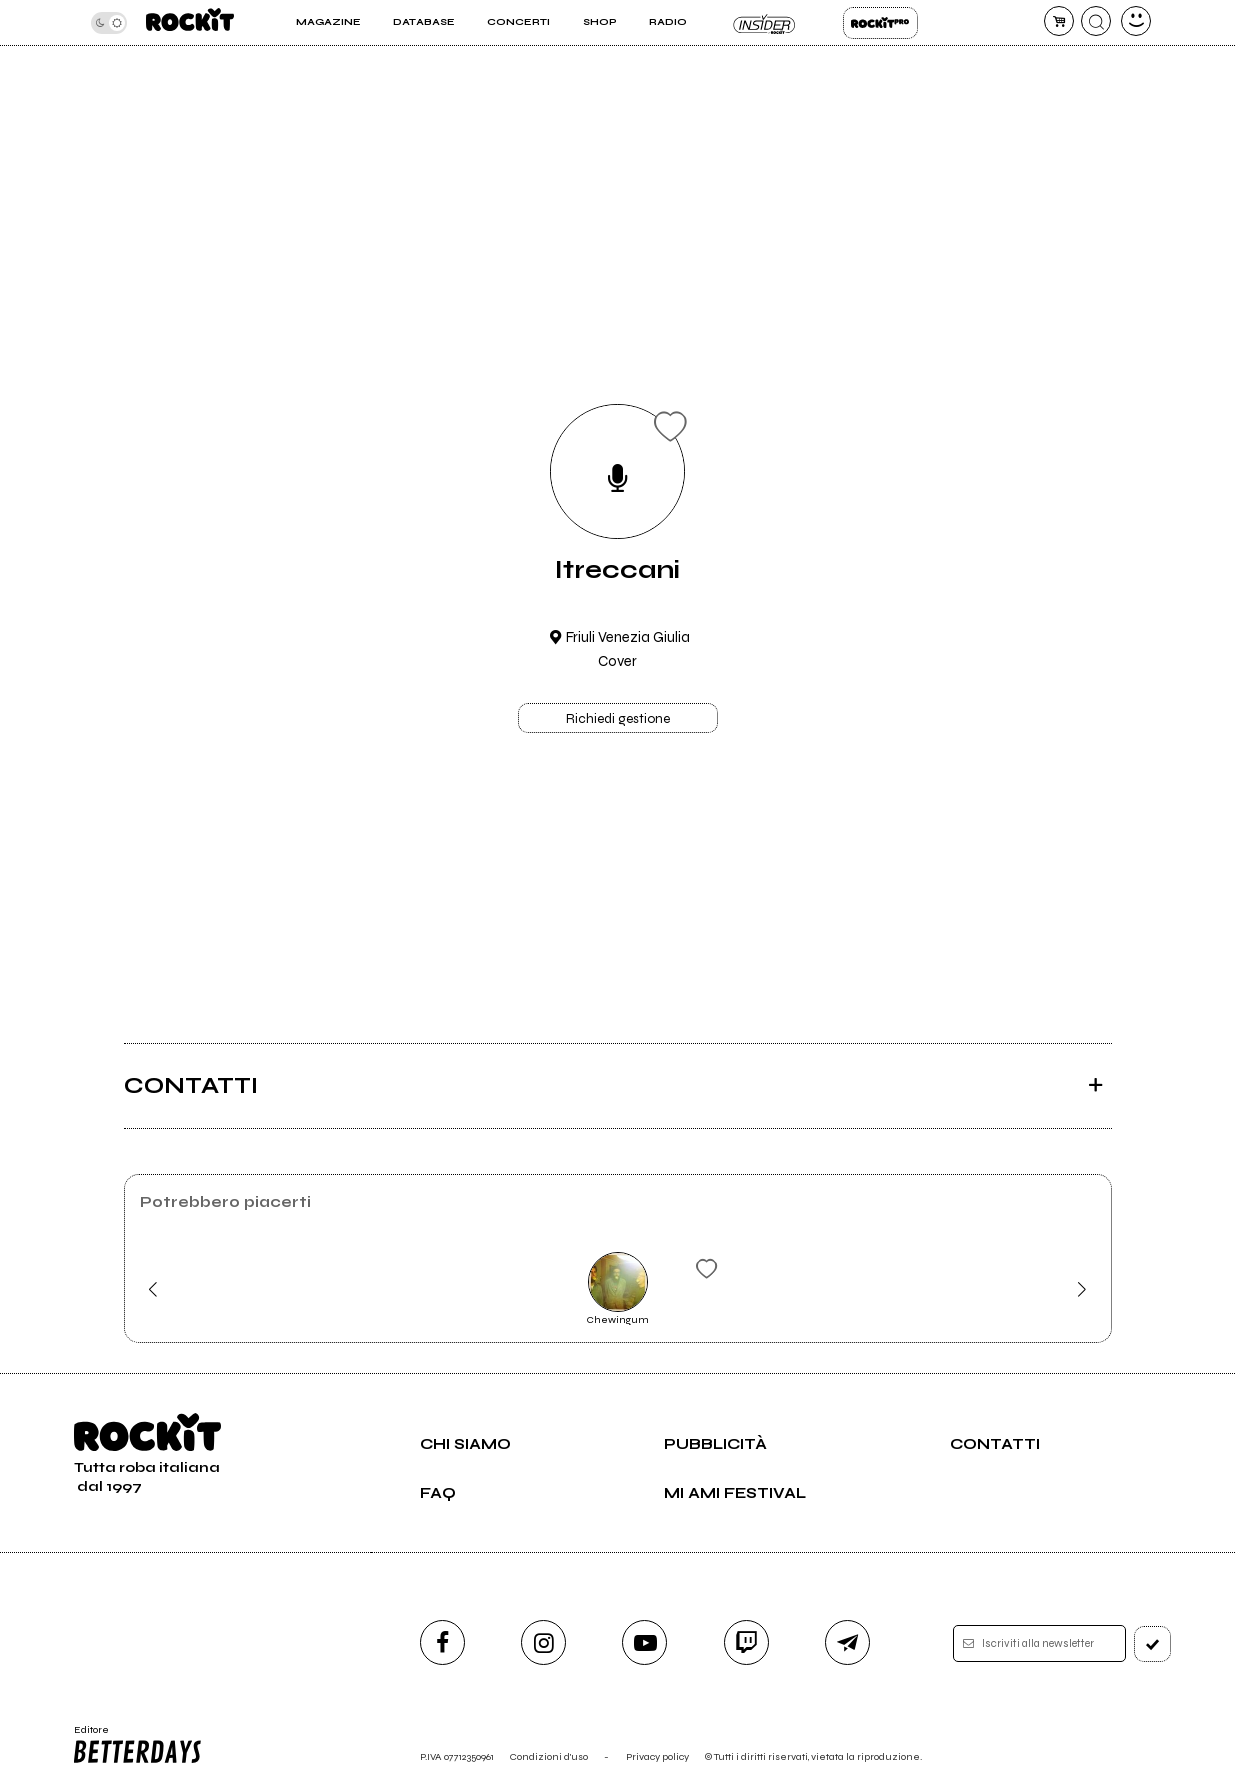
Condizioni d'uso (549, 1756)
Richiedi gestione (618, 719)
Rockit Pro (880, 23)
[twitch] (746, 1642)
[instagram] (543, 1642)
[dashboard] (1136, 21)
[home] (190, 22)
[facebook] (442, 1642)
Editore (137, 1745)
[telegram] (847, 1642)
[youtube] (644, 1642)
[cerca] (1096, 21)
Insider (764, 23)
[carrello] (1059, 21)
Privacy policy (657, 1756)
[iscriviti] (1152, 1644)
